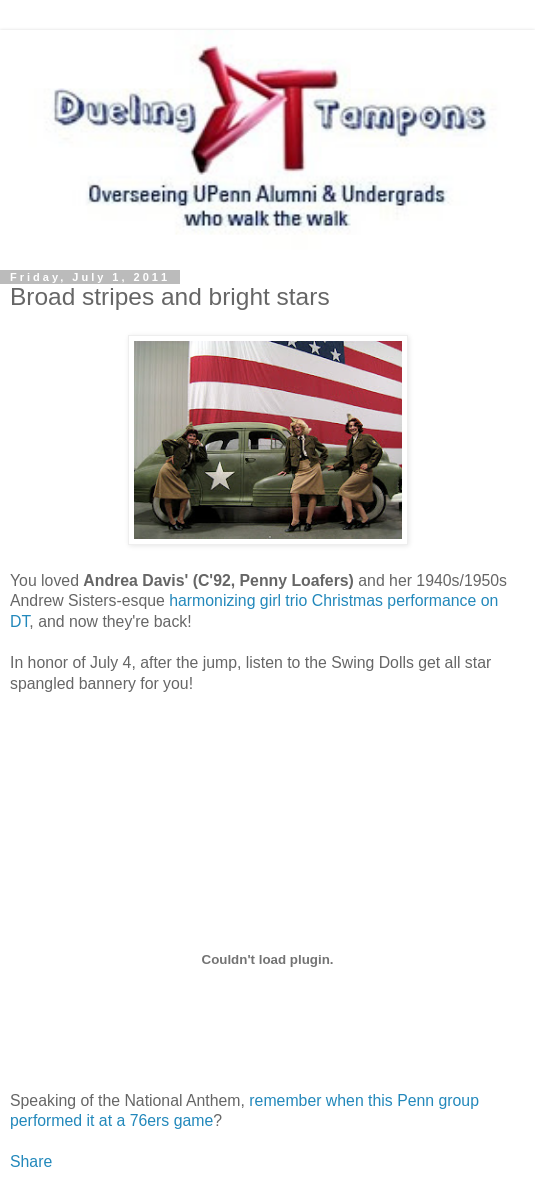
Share (31, 1161)
